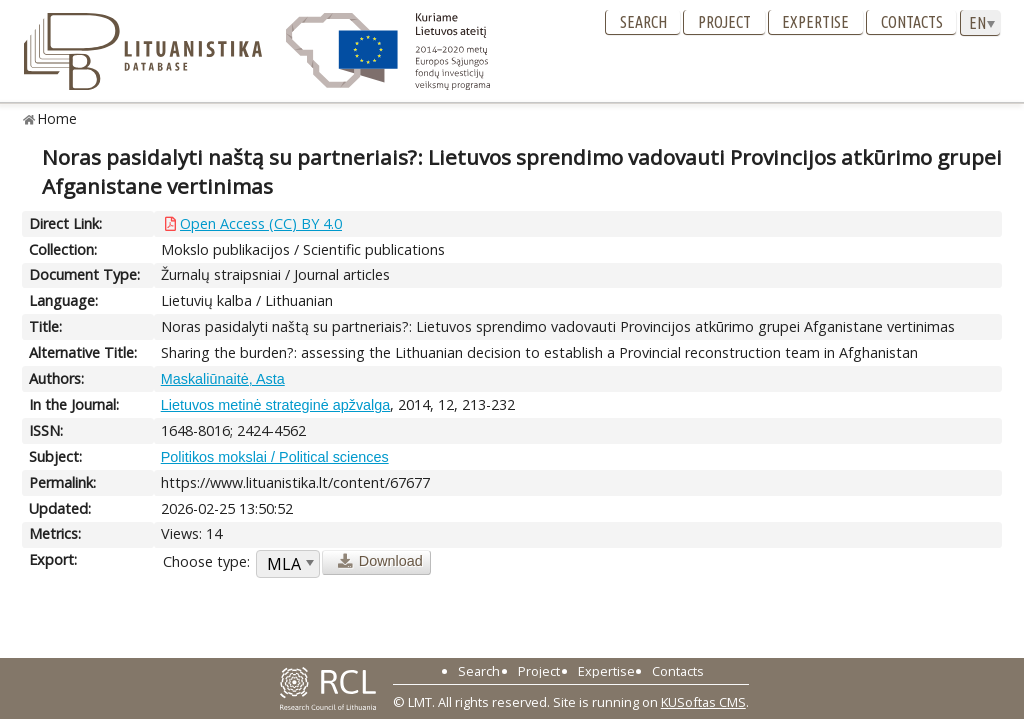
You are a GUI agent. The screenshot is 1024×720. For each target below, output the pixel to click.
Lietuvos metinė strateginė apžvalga (276, 405)
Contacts (912, 22)
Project (724, 22)
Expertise (815, 22)
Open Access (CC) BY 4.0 (261, 223)
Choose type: (206, 561)
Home (57, 118)
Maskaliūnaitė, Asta (223, 379)
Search (643, 22)
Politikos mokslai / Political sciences (275, 457)
